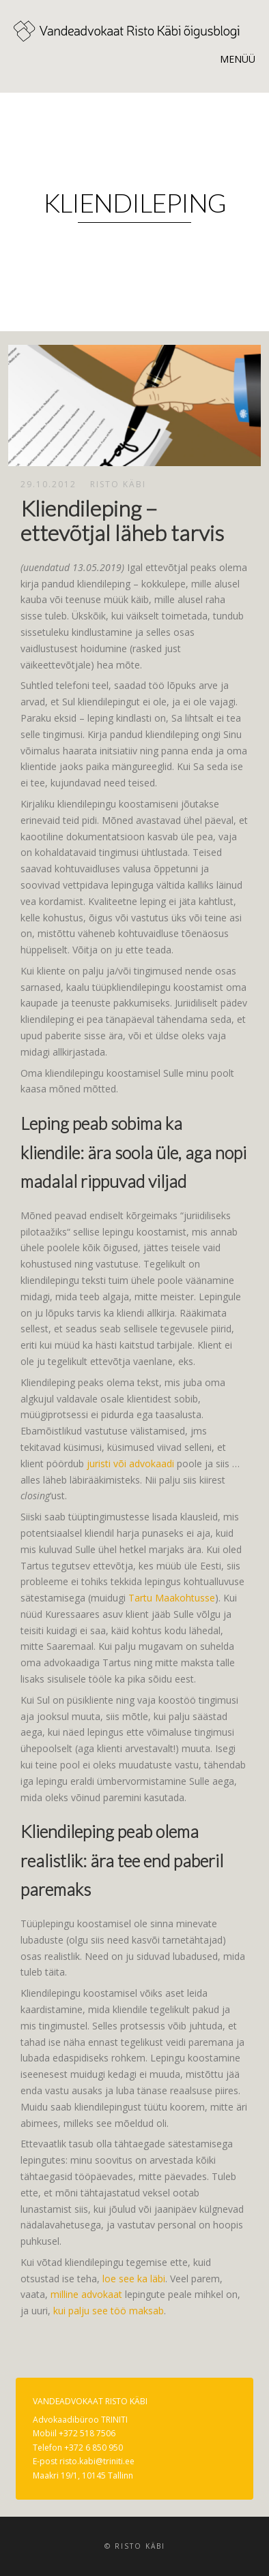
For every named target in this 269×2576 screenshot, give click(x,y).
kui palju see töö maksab (108, 2310)
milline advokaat (86, 2294)
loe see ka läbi (133, 2278)
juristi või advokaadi (130, 1463)
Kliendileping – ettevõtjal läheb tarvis (122, 520)
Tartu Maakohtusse (171, 1597)
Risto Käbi (118, 484)
